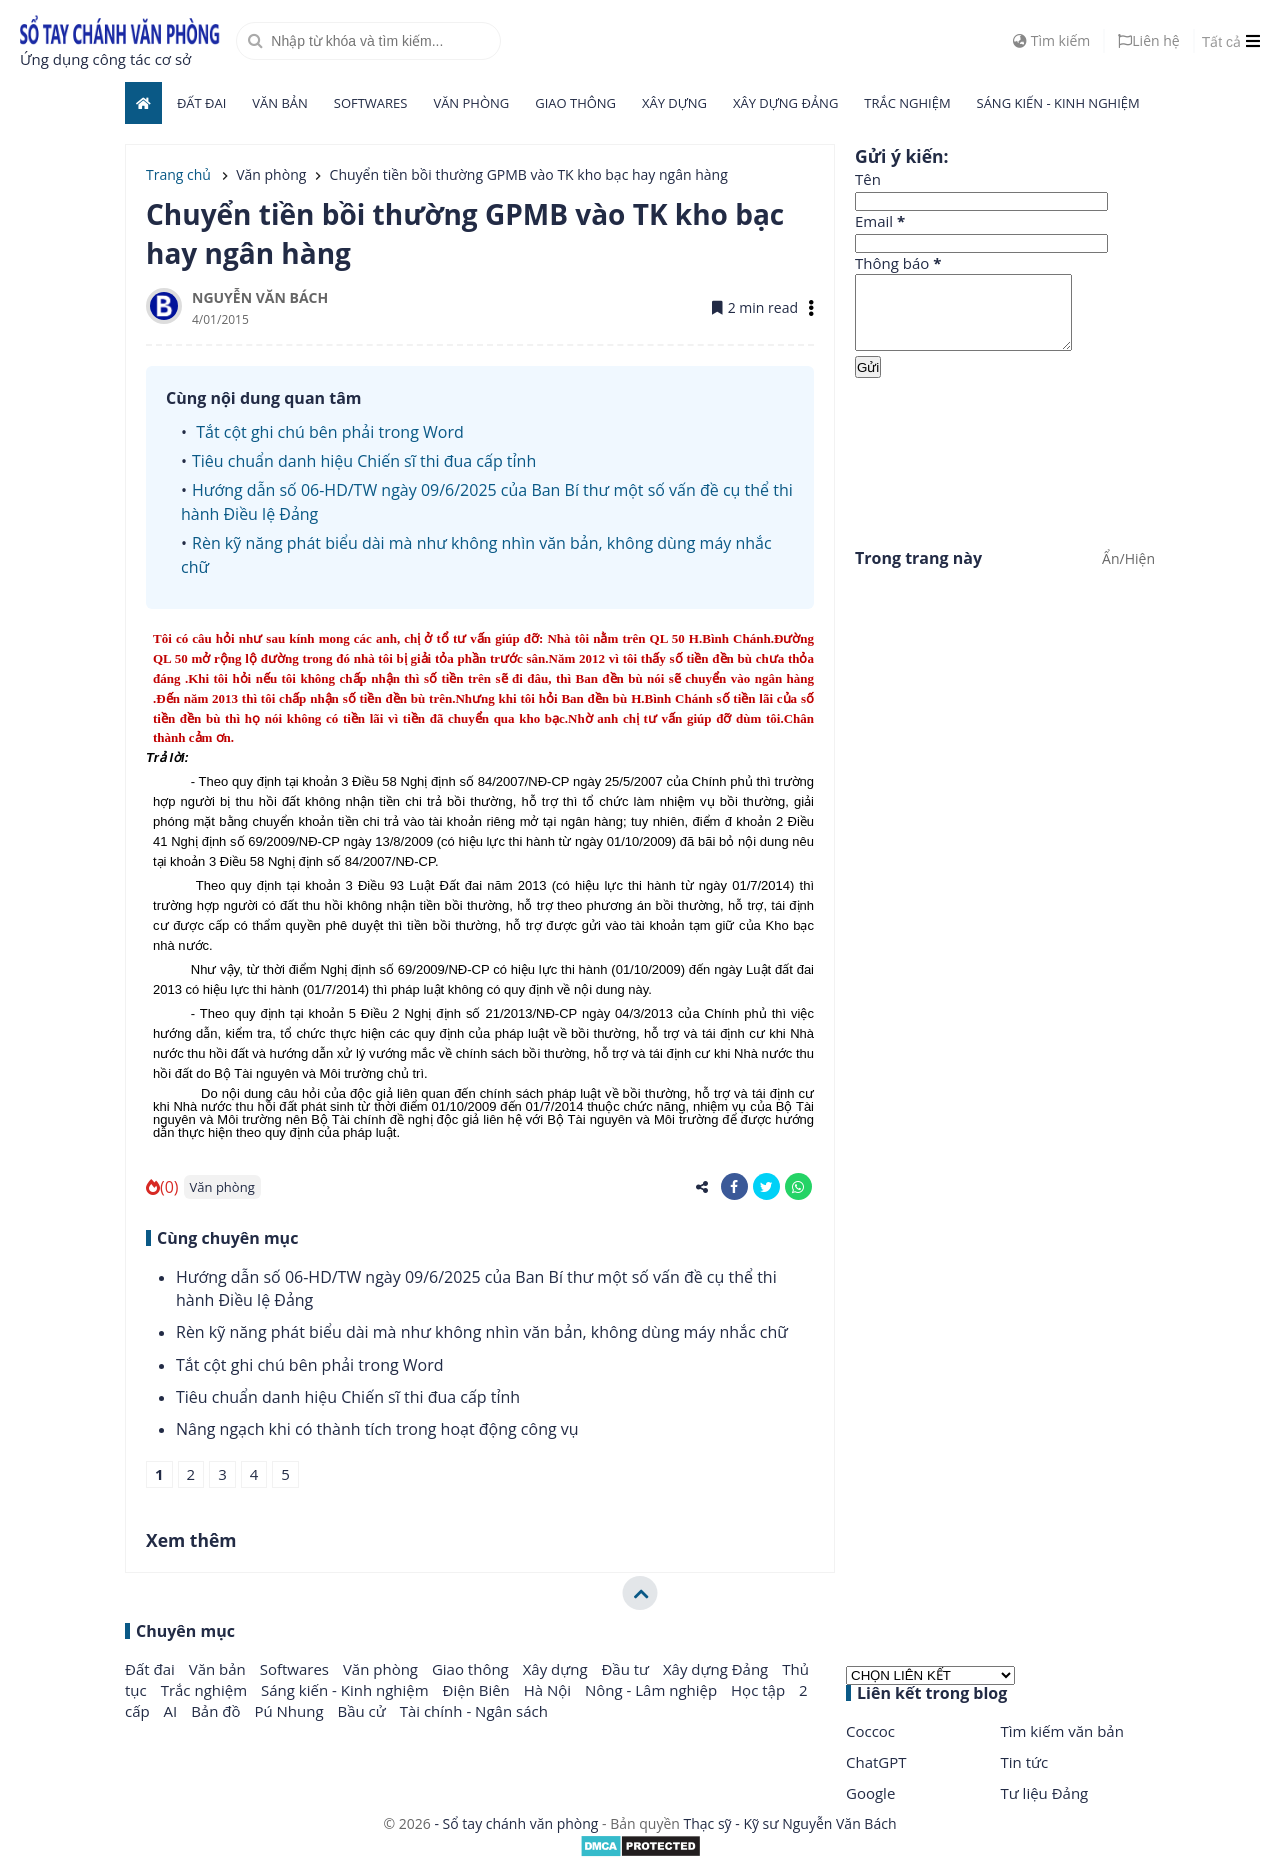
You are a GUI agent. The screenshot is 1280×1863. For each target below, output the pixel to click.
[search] (368, 41)
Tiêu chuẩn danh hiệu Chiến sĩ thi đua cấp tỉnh (364, 461)
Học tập (760, 1690)
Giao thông (575, 103)
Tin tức (1025, 1762)
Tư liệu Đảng (1045, 1793)
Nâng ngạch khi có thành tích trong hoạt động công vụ (377, 1429)
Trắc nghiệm (907, 103)
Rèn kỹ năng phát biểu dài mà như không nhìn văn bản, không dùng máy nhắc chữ (482, 1332)
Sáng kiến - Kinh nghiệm (1058, 103)
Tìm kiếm (1051, 40)
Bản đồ (217, 1711)
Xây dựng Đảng (785, 103)
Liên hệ (1148, 40)
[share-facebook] (734, 1186)
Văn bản (280, 103)
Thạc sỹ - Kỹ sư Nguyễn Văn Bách (790, 1823)
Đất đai (201, 103)
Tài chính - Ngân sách (474, 1711)
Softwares (371, 103)
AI (173, 1711)
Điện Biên (478, 1690)
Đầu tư (627, 1669)
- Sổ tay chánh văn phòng (516, 1823)
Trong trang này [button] (918, 573)
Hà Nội (549, 1690)
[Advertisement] (1005, 459)
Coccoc (870, 1731)
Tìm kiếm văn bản (1062, 1731)
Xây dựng (674, 103)
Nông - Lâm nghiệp (653, 1690)
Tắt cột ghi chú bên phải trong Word (328, 432)
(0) (162, 1187)
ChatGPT (876, 1762)
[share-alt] (702, 1186)
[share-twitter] (766, 1186)
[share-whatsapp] (798, 1186)
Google (870, 1793)
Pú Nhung (290, 1711)
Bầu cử (363, 1711)
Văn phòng (471, 103)
